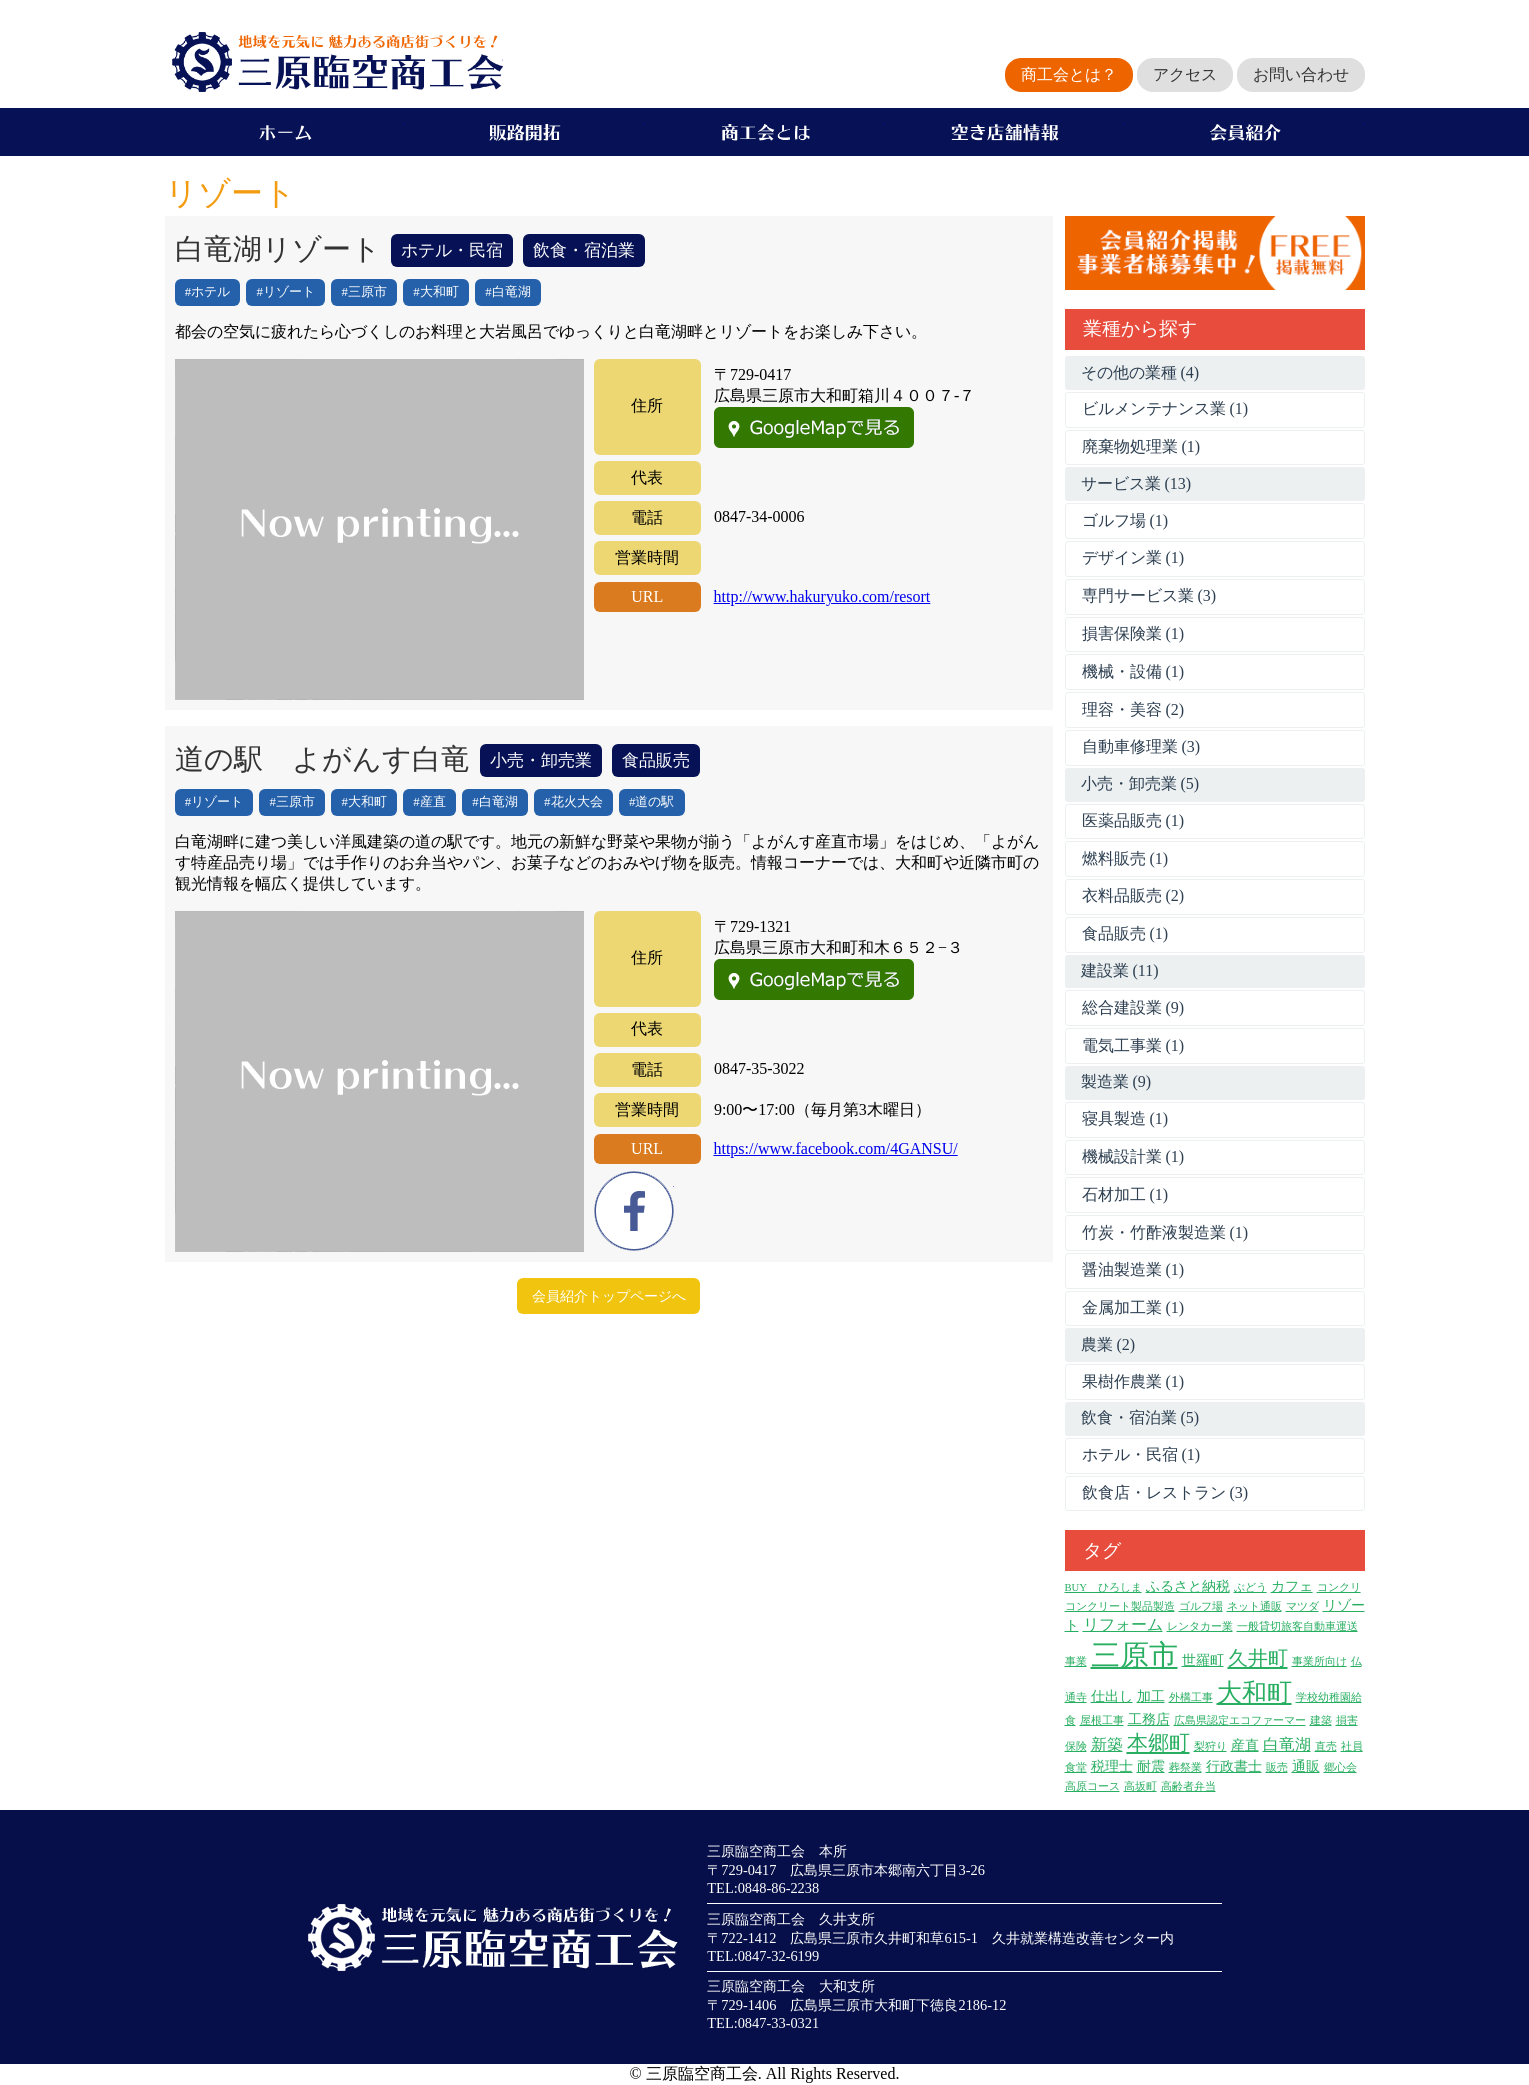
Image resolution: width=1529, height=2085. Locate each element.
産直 (433, 802)
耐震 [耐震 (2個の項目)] (1151, 1766)
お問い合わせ (1301, 74)
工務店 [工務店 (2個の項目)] (1149, 1719)
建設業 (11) (1120, 970)
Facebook (634, 1211)
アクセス (1185, 74)
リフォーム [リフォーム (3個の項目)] (1123, 1624)
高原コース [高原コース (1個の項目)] (1092, 1786)
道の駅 (654, 802)
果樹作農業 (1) (1133, 1381)
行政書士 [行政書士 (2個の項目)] (1234, 1766)
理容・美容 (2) (1133, 709)
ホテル (210, 292)
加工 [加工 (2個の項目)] (1151, 1696)
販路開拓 (525, 132)
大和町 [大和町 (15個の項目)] (1254, 1692)
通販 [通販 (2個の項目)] (1306, 1766)
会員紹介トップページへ (609, 1296)
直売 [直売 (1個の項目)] (1326, 1746)
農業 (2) (1108, 1344)
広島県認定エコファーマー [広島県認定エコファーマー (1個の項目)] (1240, 1720)
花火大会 (577, 802)
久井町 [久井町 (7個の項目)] (1258, 1658)
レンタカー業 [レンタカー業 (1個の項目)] (1200, 1626)
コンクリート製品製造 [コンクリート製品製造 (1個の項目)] (1120, 1606)
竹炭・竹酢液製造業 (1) (1165, 1232)
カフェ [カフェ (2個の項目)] (1292, 1586)
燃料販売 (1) (1125, 858)
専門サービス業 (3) (1149, 595)
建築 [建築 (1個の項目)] (1321, 1720)
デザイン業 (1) (1133, 557)
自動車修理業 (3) (1141, 746)
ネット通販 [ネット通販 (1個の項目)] (1254, 1606)
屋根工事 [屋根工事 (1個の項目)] (1102, 1720)
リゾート (289, 292)
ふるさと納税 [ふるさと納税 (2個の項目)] (1188, 1586)
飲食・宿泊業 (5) (1140, 1417)
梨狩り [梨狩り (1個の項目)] (1210, 1746)
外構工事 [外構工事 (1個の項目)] (1191, 1697)
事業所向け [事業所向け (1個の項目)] (1319, 1661)
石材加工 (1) (1125, 1194)
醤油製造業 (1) (1133, 1269)
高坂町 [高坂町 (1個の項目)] (1140, 1786)
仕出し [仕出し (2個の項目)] (1112, 1696)
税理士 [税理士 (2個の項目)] (1112, 1766)
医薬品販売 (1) (1133, 820)
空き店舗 (1005, 132)
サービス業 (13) (1136, 483)
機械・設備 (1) (1133, 671)
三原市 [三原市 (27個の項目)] (1134, 1655)
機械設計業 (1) (1133, 1156)
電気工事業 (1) (1133, 1045)
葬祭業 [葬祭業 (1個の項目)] (1185, 1767)
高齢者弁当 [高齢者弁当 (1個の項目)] (1188, 1786)
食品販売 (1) (1125, 933)
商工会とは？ (1069, 74)
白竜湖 (511, 292)
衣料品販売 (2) (1133, 895)
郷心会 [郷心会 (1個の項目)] (1340, 1767)
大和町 (439, 292)
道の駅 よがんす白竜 (322, 759)
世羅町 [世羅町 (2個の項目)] (1203, 1660)
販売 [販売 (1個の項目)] (1277, 1767)
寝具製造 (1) (1125, 1118)
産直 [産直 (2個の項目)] (1245, 1745)
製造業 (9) (1116, 1081)
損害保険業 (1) (1133, 633)
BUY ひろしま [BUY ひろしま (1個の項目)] (1103, 1587)
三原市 (367, 292)
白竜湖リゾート (278, 249)
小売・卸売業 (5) (1140, 783)
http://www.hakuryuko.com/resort (822, 596)
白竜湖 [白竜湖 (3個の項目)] (1287, 1744)
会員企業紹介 (1245, 132)
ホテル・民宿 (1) (1141, 1454)
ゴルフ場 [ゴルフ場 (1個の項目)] (1201, 1606)
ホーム (285, 132)
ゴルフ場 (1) (1125, 520)
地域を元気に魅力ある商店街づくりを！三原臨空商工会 (334, 62)
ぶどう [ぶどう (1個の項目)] (1250, 1587)
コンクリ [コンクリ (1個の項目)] (1339, 1587)
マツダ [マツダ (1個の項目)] (1302, 1606)
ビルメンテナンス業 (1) (1165, 408)
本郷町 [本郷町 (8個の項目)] (1158, 1743)
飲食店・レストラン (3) (1165, 1492)
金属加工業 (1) (1133, 1307)
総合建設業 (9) (1133, 1007)
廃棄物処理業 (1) (1141, 446)
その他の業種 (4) (1140, 372)
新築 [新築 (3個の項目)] (1107, 1744)
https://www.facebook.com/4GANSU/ (835, 1148)
